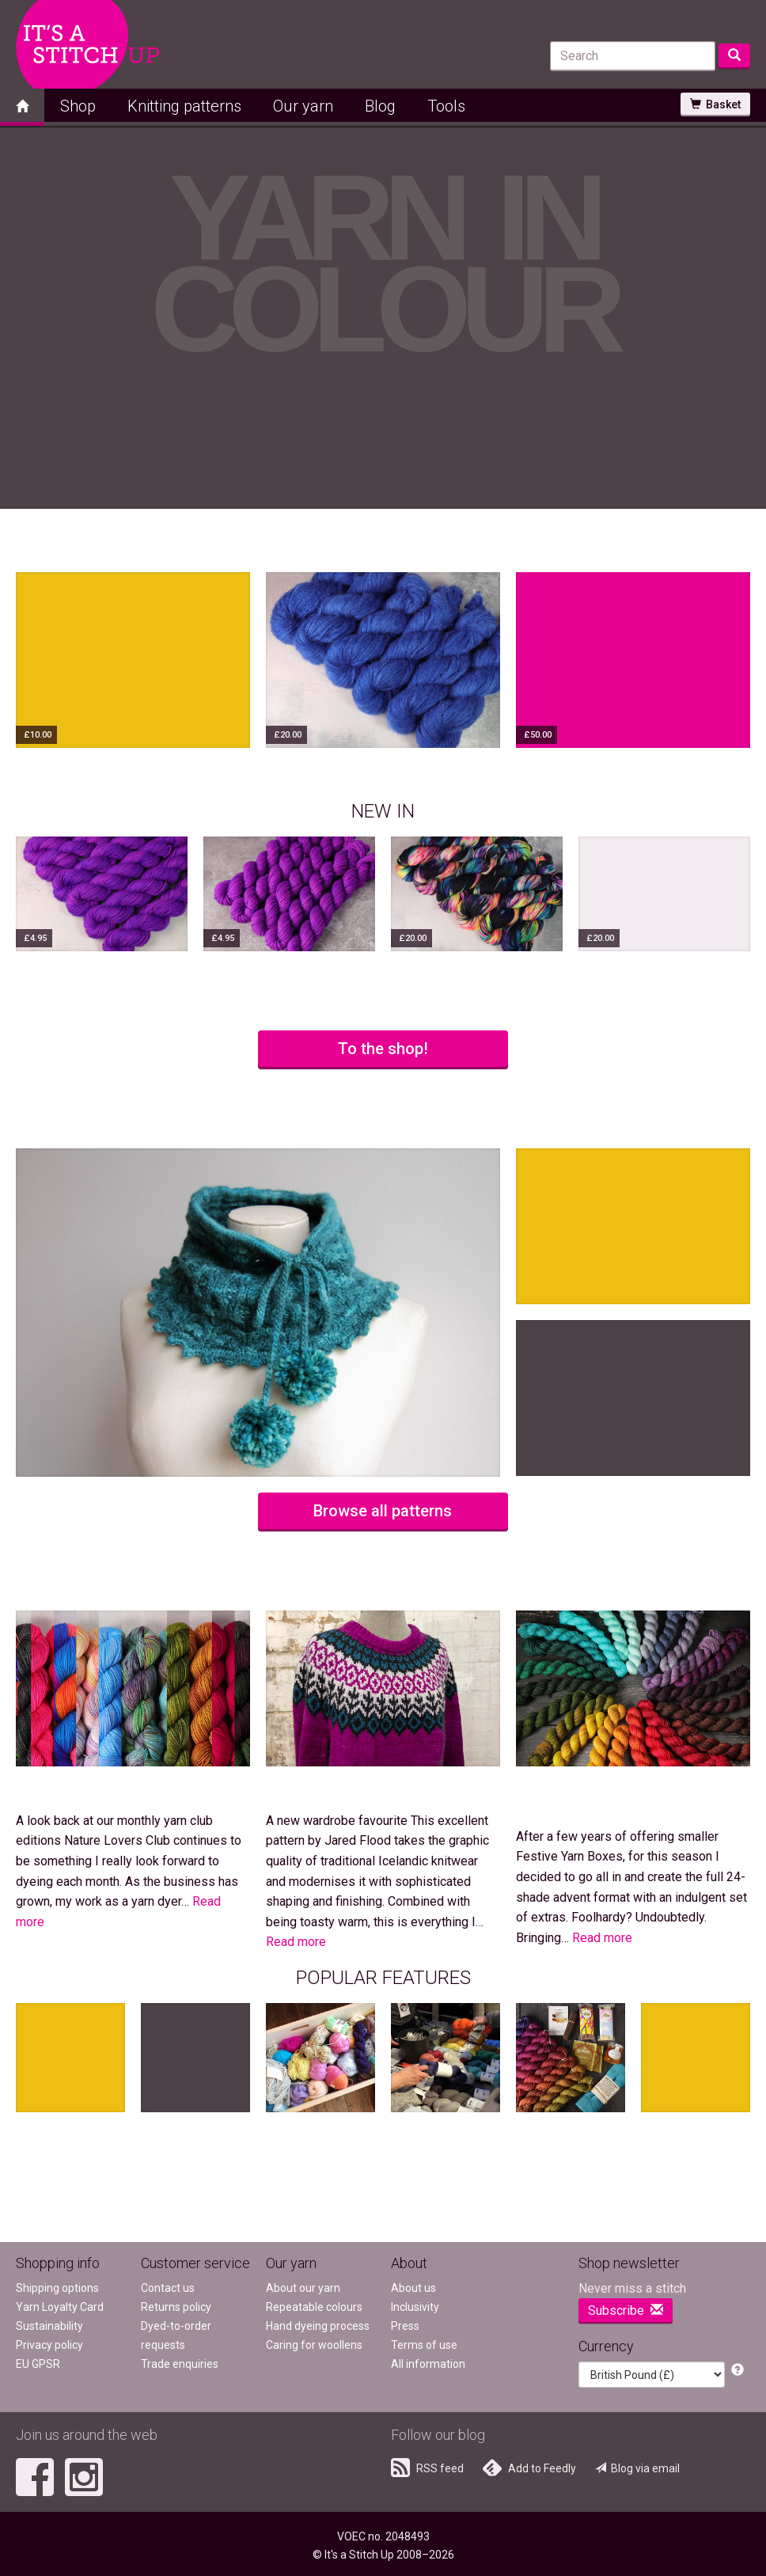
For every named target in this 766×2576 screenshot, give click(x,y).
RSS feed (427, 2467)
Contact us (168, 2288)
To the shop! (383, 1048)
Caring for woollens (314, 2345)
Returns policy (176, 2307)
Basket (715, 104)
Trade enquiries (179, 2364)
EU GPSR (38, 2364)
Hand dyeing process (318, 2326)
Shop (78, 106)
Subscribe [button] (625, 2310)
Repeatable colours (314, 2307)
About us (413, 2288)
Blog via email (637, 2468)
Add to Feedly (529, 2467)
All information (428, 2364)
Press (405, 2326)
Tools (446, 106)
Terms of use (424, 2345)
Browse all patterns (382, 1510)
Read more (296, 1941)
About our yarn (303, 2288)
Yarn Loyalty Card (60, 2307)
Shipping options (57, 2288)
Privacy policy (49, 2345)
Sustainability (49, 2326)
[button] (737, 2370)
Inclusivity (415, 2307)
